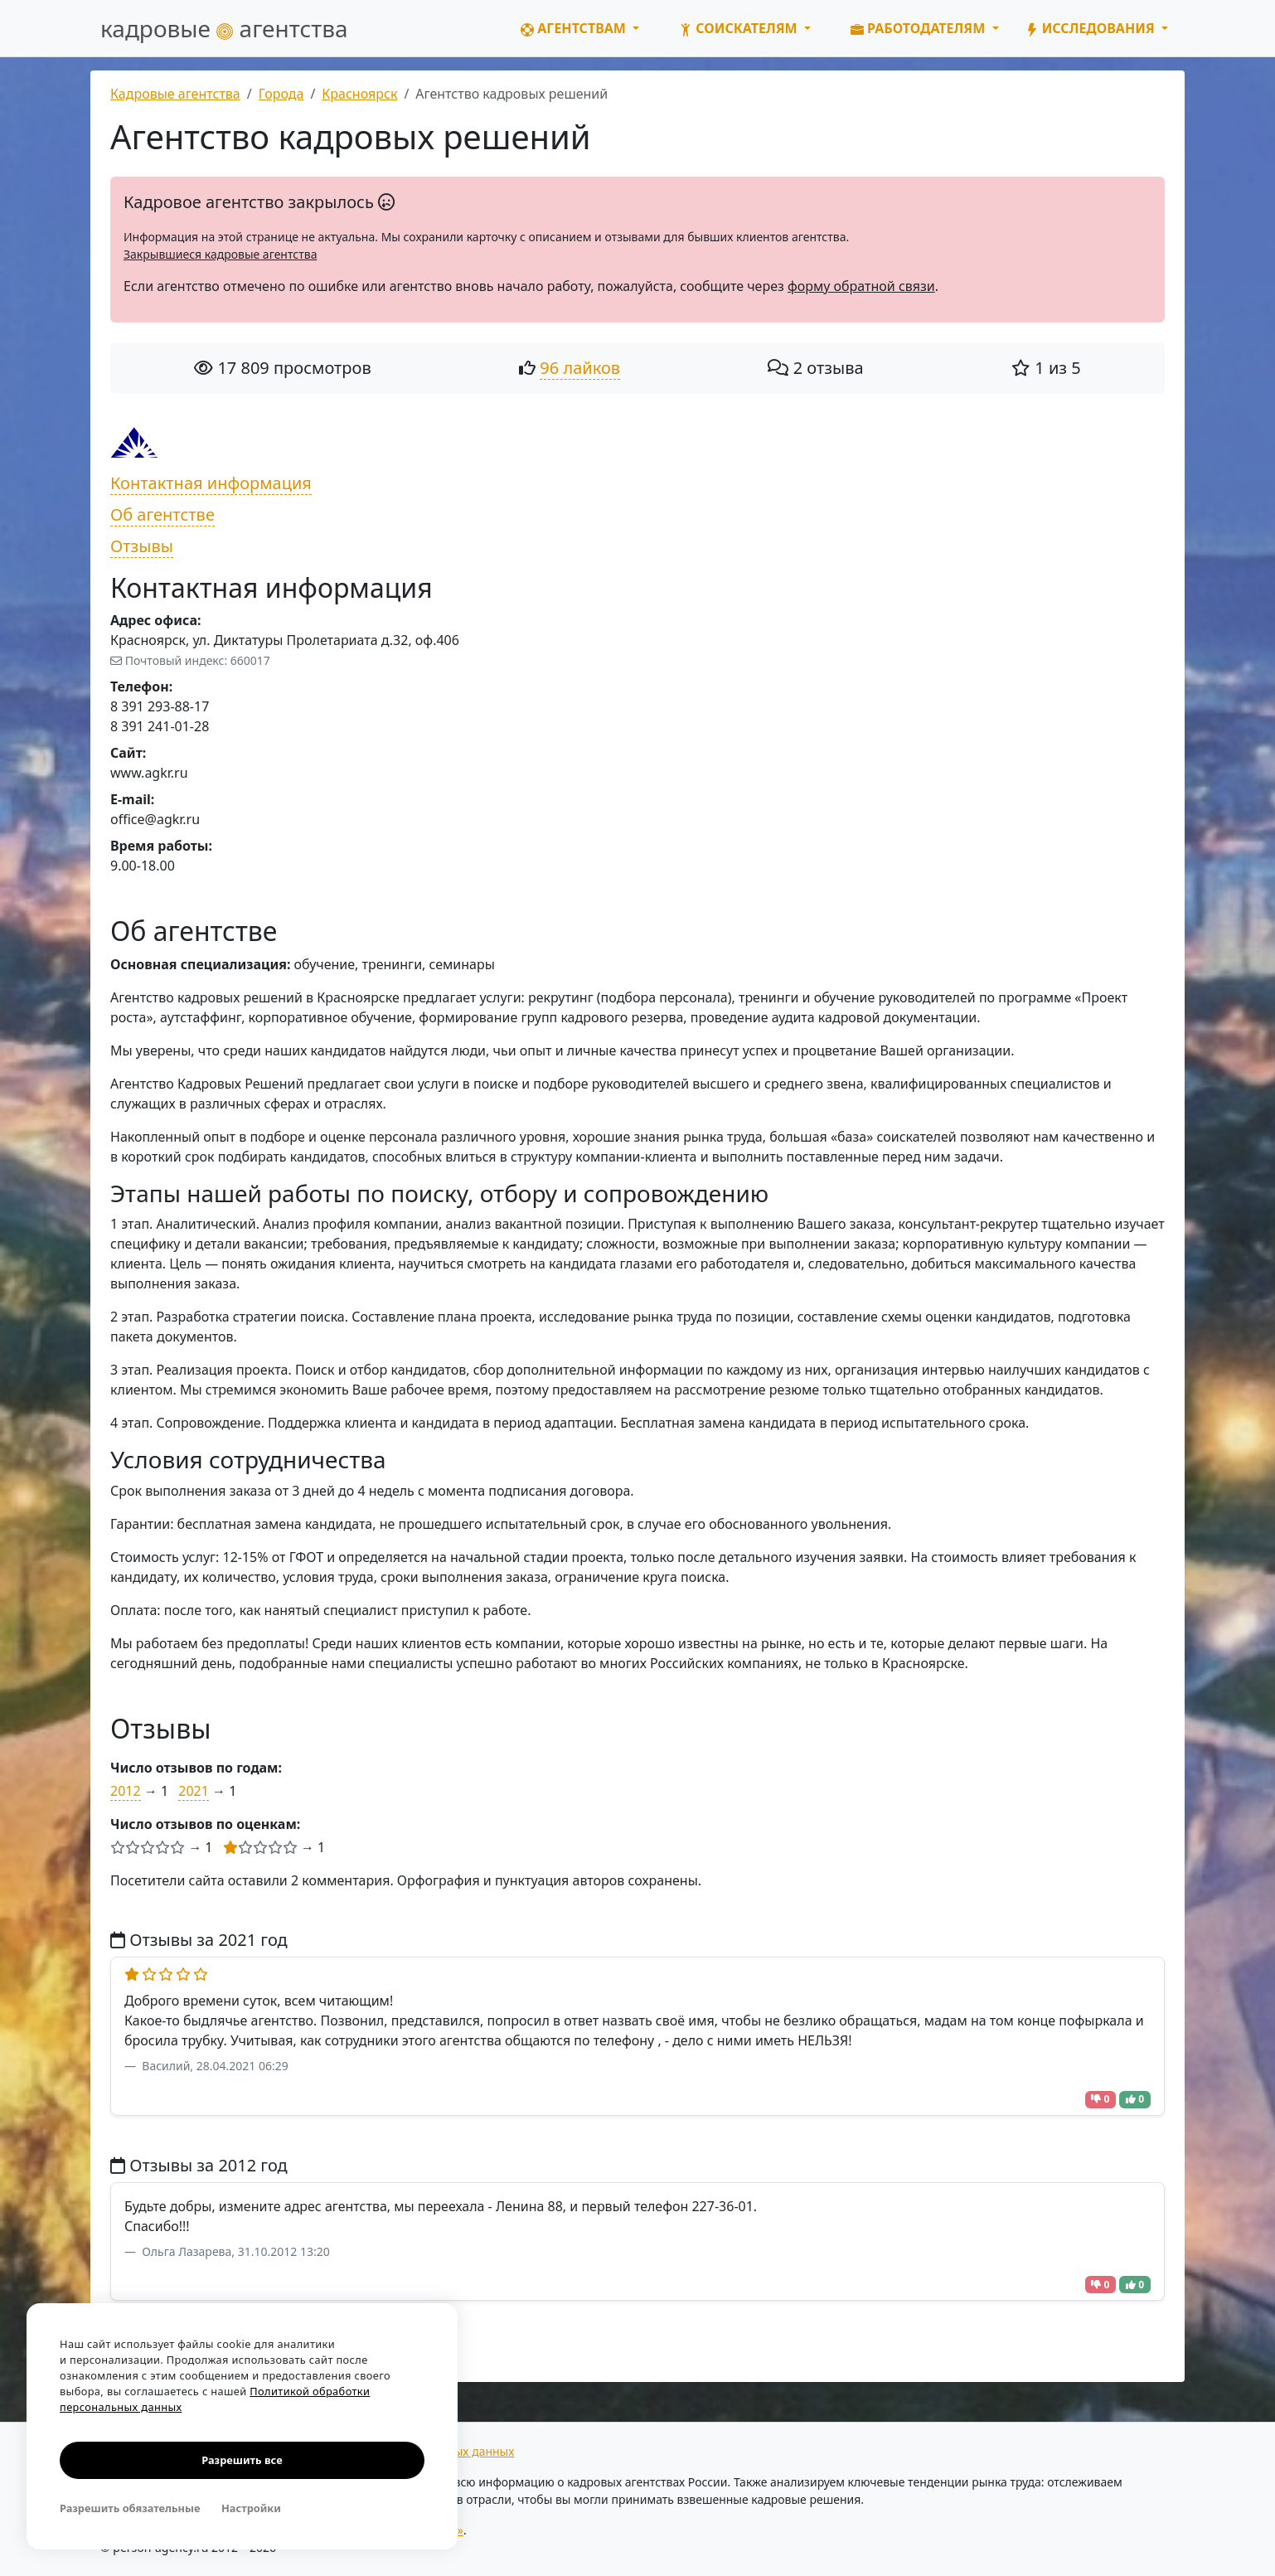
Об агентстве (162, 514)
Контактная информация (211, 483)
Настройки (251, 2508)
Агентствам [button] (575, 28)
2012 (125, 1791)
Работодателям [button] (920, 28)
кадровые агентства (224, 28)
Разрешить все (241, 2459)
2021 (193, 1791)
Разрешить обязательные (130, 2508)
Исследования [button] (1091, 28)
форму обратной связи (861, 286)
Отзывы (141, 546)
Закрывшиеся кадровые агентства (220, 254)
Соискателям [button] (740, 28)
